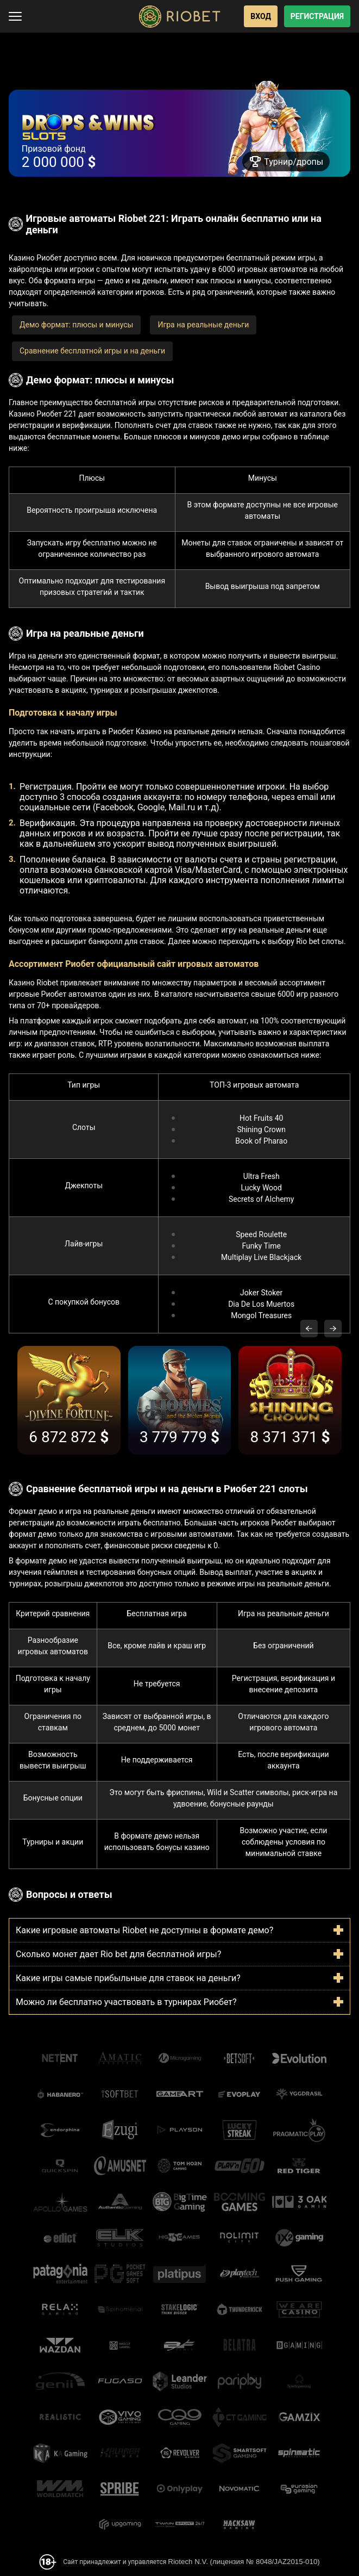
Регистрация (317, 16)
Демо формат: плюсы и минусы (76, 324)
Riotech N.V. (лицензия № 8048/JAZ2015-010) (244, 2562)
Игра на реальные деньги (203, 324)
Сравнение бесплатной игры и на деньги (92, 350)
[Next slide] (333, 1328)
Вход (260, 16)
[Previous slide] (309, 1328)
